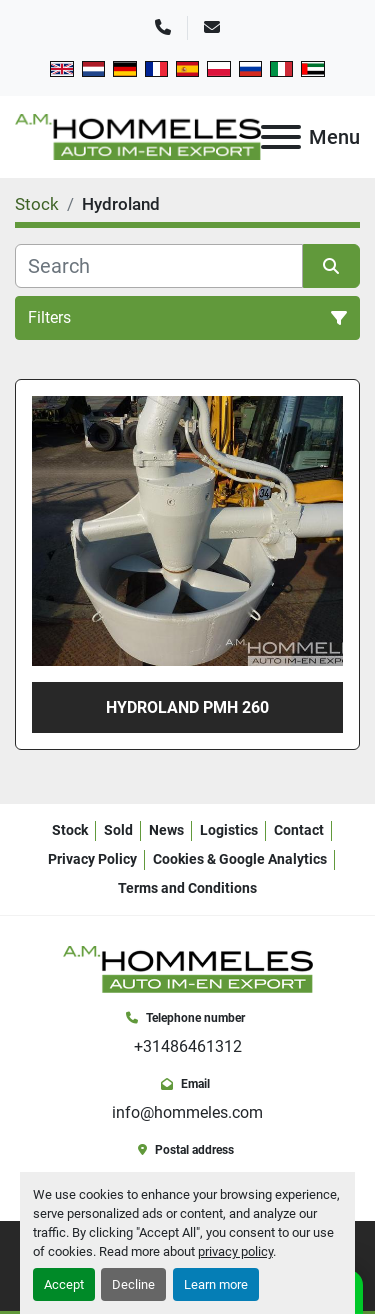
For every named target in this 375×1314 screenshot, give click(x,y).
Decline (133, 1284)
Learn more (216, 1284)
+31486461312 (188, 1046)
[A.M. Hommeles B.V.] (188, 968)
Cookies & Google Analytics (240, 859)
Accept (64, 1284)
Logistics (229, 830)
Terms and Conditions (187, 888)
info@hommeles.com (187, 1112)
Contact (299, 830)
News (166, 830)
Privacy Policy (92, 859)
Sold (118, 830)
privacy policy (235, 1251)
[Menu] (281, 137)
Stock (70, 830)
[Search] (159, 266)
